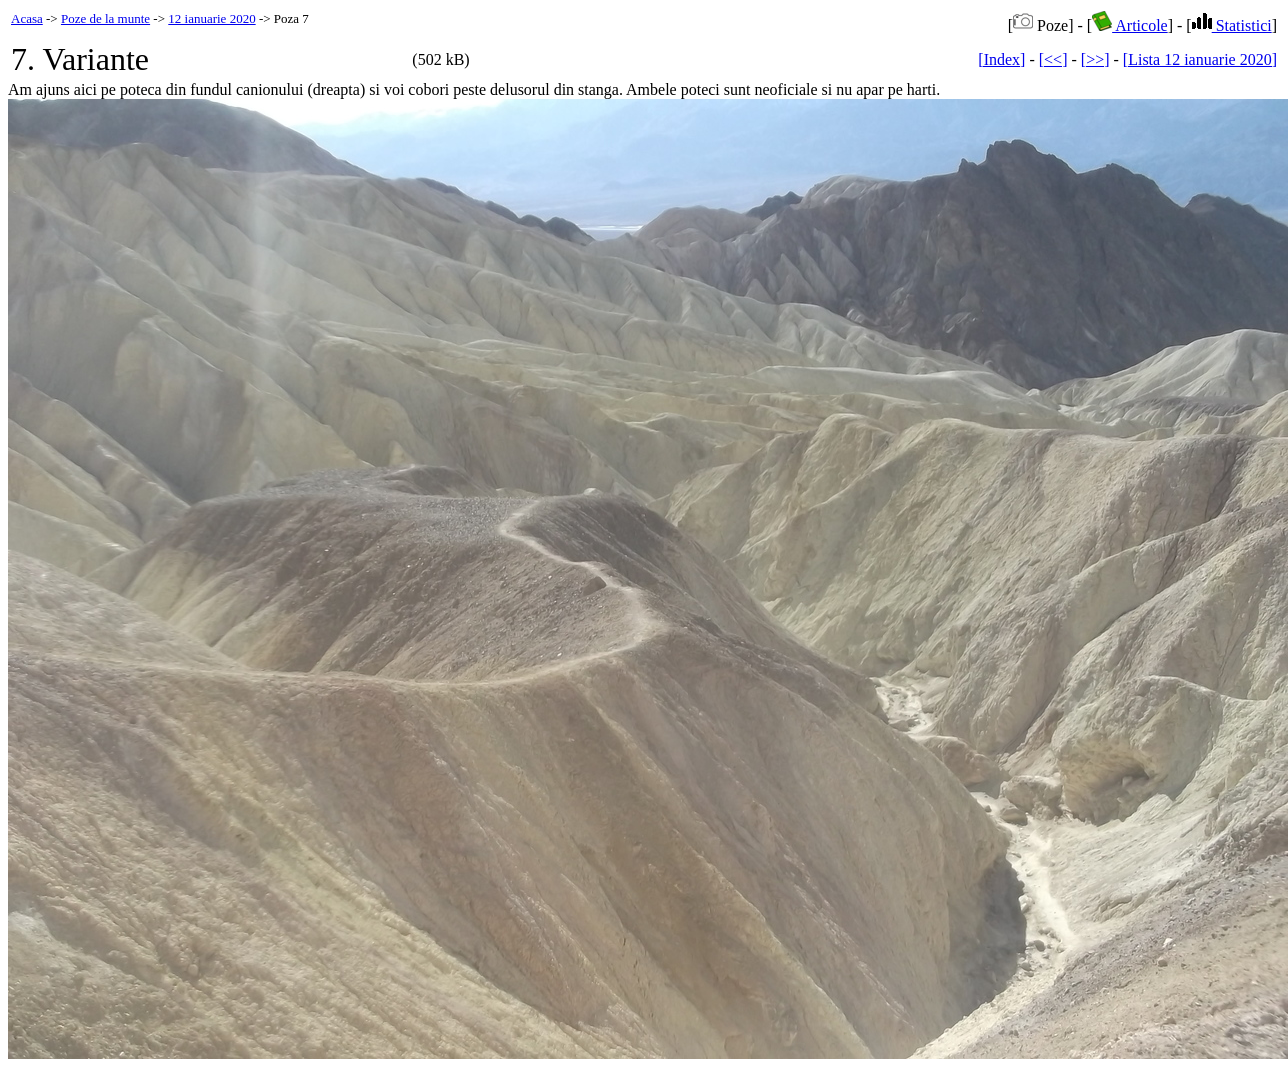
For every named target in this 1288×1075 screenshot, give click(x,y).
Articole (1130, 25)
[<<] (1053, 59)
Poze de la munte (105, 18)
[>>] (1095, 59)
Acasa (27, 18)
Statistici (1232, 25)
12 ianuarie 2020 (211, 18)
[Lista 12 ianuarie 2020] (1200, 59)
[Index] (1001, 59)
